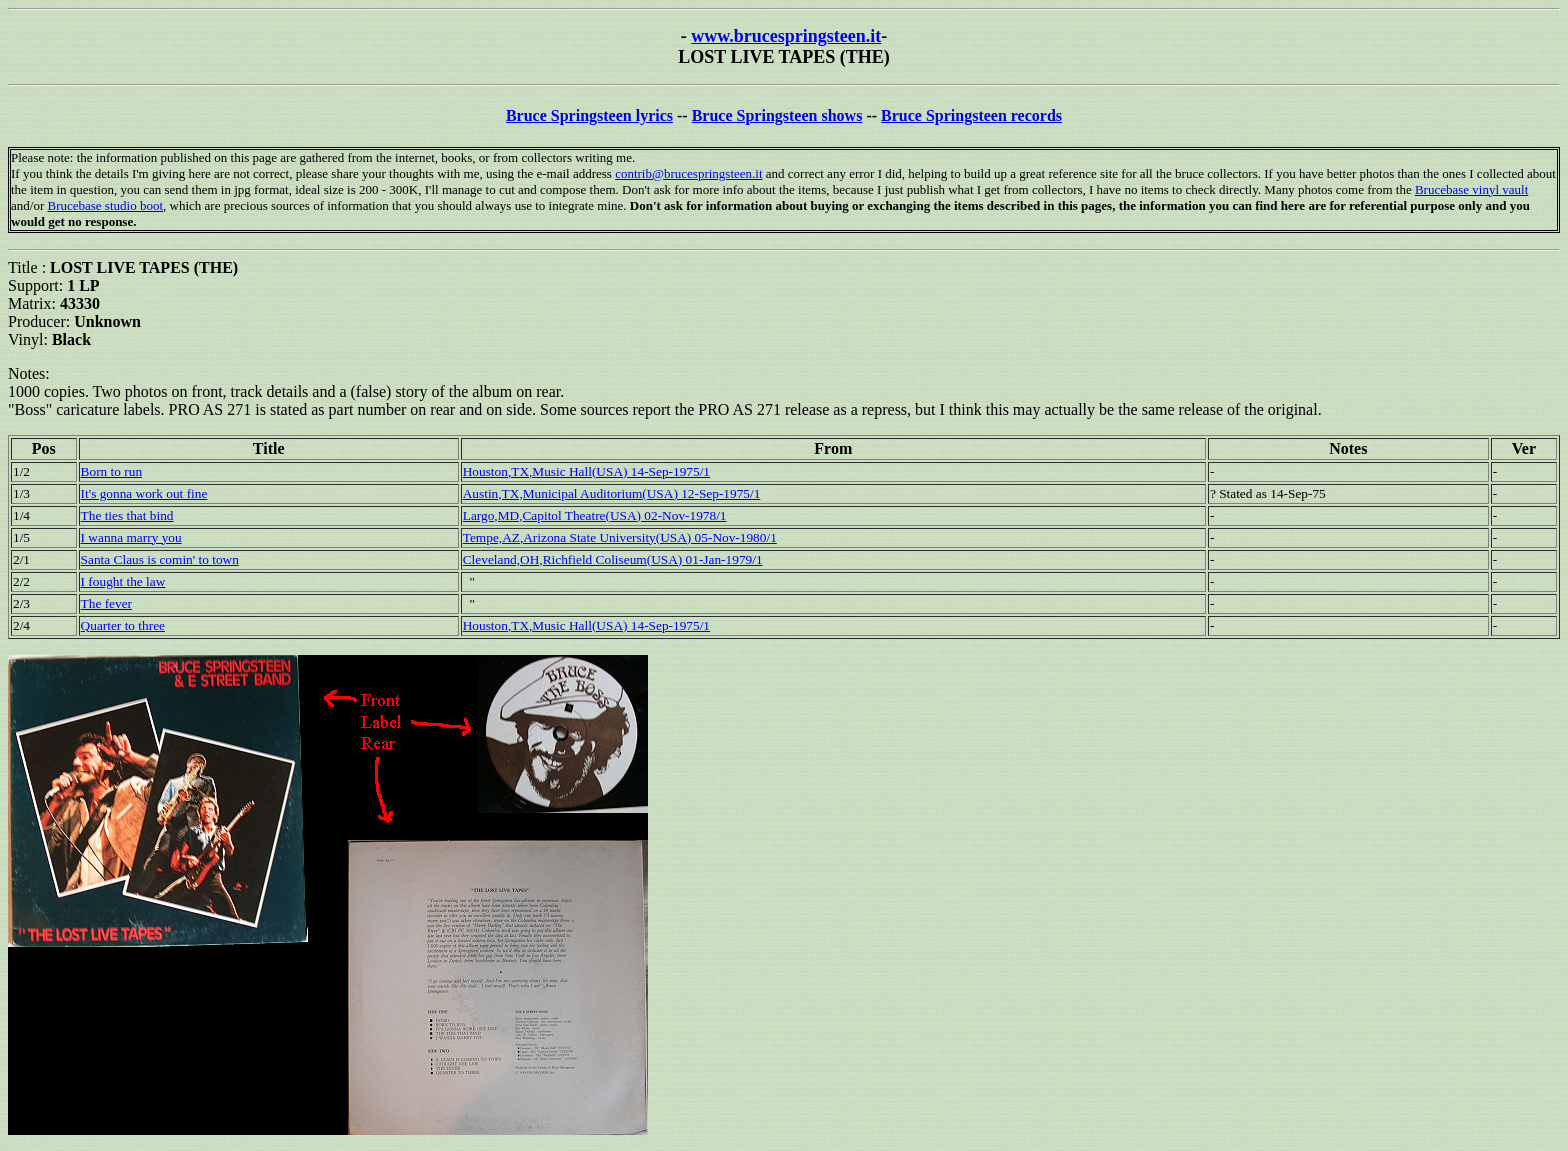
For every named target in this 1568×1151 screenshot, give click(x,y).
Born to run (111, 471)
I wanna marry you (131, 537)
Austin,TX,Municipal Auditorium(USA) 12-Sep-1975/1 (612, 493)
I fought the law (123, 581)
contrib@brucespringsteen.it (688, 173)
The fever (106, 603)
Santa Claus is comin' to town (160, 559)
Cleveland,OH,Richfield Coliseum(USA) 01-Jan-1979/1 (613, 559)
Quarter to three (123, 625)
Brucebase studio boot (105, 205)
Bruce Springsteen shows (777, 115)
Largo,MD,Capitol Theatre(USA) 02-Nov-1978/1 (595, 515)
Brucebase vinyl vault (1471, 189)
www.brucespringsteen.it (786, 36)
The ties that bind (127, 515)
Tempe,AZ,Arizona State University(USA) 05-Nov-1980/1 (620, 537)
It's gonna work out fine (144, 493)
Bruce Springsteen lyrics (589, 115)
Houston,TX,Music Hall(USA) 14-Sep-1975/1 (586, 471)
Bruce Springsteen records (971, 115)
